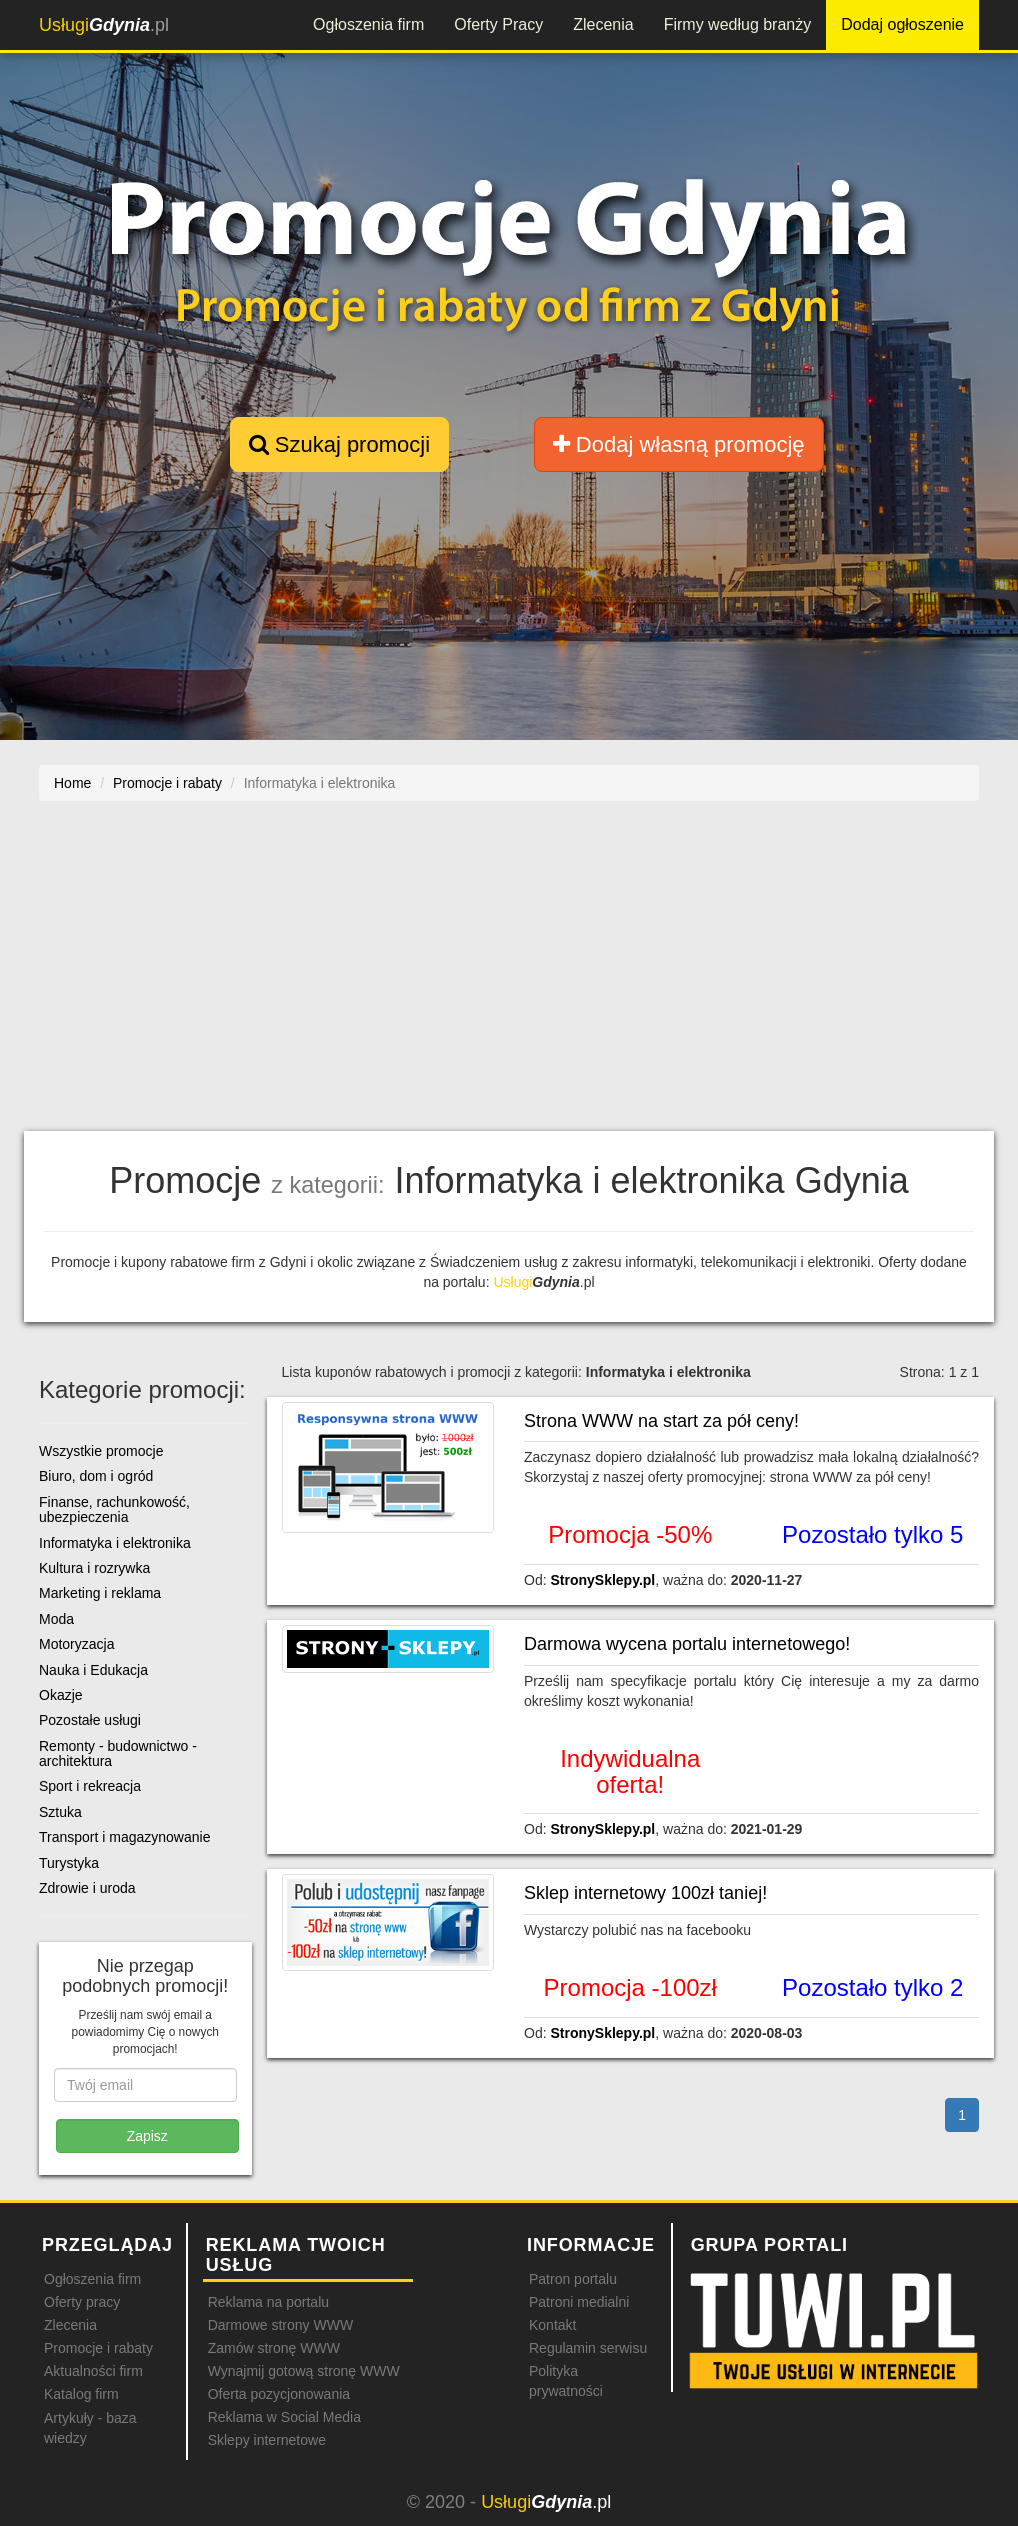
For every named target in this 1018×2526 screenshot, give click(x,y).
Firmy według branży (738, 24)
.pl (104, 25)
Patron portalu (573, 2279)
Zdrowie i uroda (87, 1888)
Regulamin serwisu (588, 2348)
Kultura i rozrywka (94, 1568)
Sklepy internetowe (267, 2440)
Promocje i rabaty (98, 2348)
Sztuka (60, 1812)
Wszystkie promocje (101, 1451)
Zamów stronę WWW (274, 2348)
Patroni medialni (579, 2302)
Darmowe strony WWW (280, 2325)
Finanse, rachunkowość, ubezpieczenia (114, 1509)
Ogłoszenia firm (368, 24)
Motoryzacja (76, 1644)
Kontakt (552, 2325)
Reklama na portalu (268, 2302)
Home (72, 783)
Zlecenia (603, 24)
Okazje (61, 1695)
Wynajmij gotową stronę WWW (304, 2371)
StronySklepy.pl (602, 1580)
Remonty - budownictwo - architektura (118, 1753)
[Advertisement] (509, 976)
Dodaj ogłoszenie (902, 24)
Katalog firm (81, 2394)
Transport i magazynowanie (124, 1837)
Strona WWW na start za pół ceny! (661, 1421)
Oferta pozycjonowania (279, 2394)
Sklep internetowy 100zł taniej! (645, 1893)
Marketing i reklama (100, 1593)
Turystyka (69, 1863)
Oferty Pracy (498, 24)
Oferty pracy (82, 2302)
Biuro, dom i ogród (96, 1476)
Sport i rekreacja (90, 1786)
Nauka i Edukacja (93, 1670)
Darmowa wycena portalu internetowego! (687, 1644)
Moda (56, 1619)
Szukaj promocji (339, 444)
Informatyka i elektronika (115, 1543)
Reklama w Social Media (284, 2417)
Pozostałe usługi (90, 1720)
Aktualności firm (93, 2371)
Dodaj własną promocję (679, 444)
